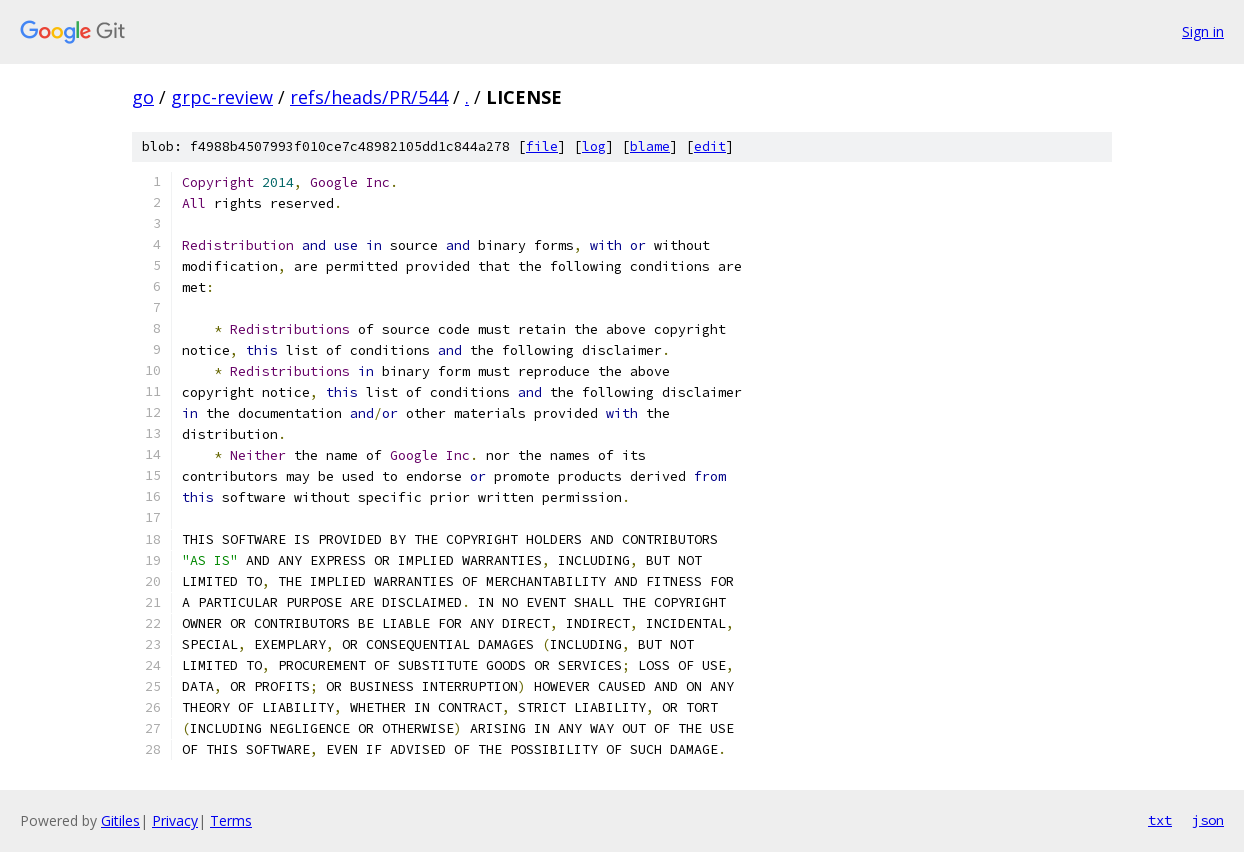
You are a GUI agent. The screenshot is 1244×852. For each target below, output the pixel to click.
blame (650, 146)
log (594, 146)
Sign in (1203, 31)
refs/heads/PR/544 (369, 97)
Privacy (175, 820)
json (1208, 820)
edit (710, 146)
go (143, 97)
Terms (231, 820)
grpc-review (222, 97)
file (542, 146)
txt (1160, 820)
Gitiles (120, 820)
